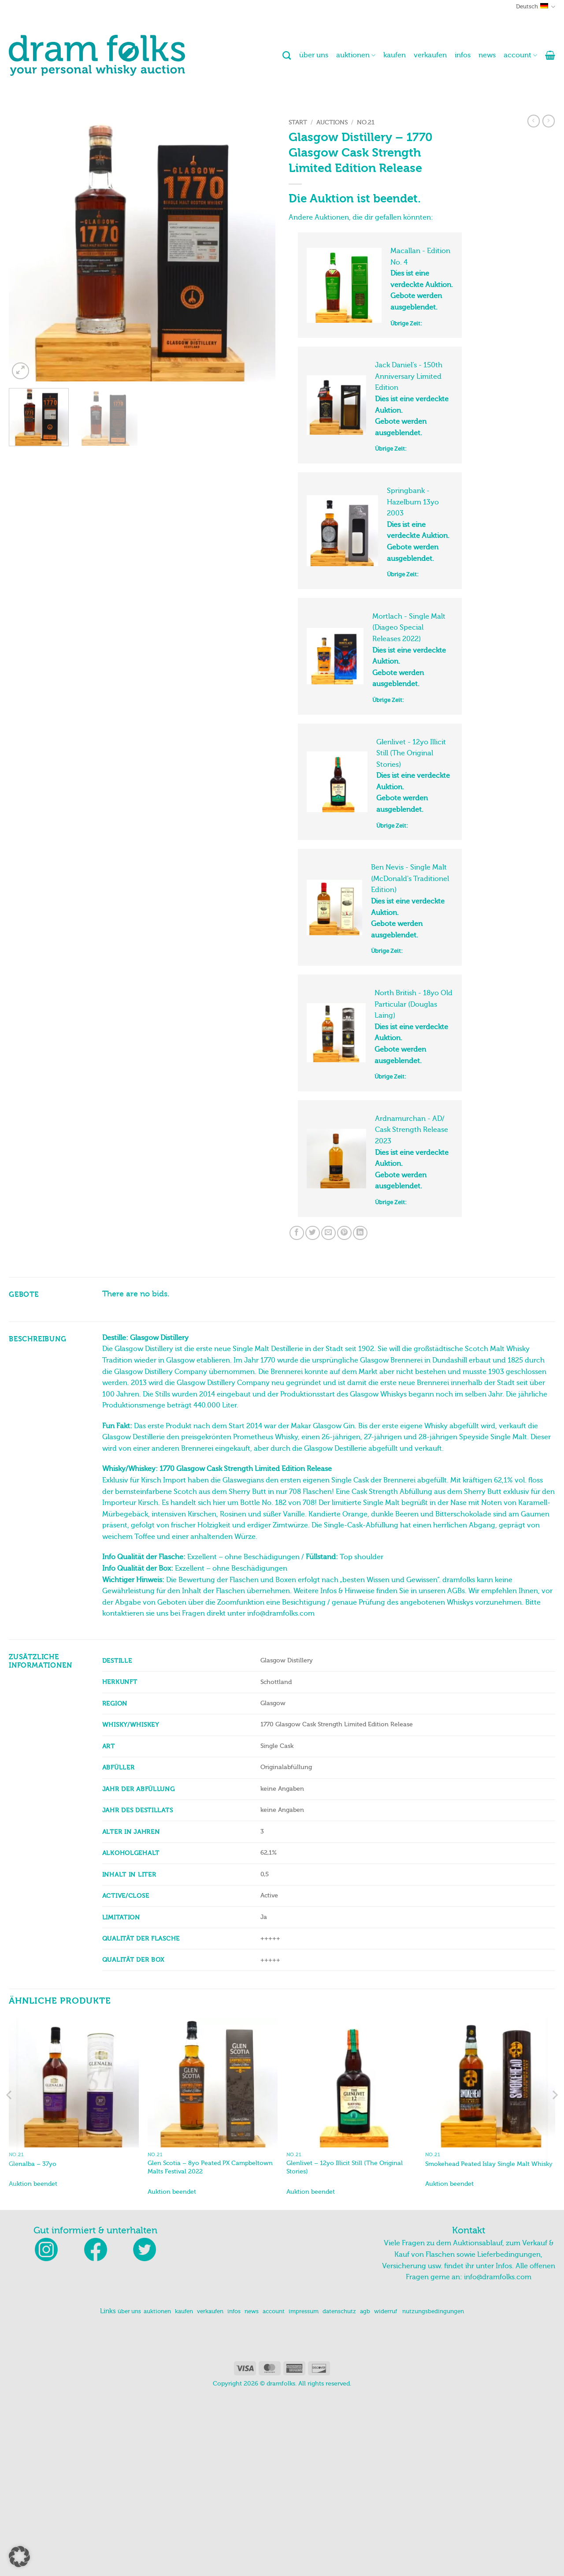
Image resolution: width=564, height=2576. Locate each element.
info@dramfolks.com (497, 2458)
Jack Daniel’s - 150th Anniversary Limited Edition (408, 399)
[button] (550, 55)
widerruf (385, 2492)
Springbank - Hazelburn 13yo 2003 (413, 547)
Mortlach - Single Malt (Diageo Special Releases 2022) (408, 695)
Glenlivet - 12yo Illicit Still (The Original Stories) (411, 843)
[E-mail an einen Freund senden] (328, 1413)
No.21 (366, 122)
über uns (313, 55)
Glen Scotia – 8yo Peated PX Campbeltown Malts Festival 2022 (210, 2348)
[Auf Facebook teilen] (296, 1413)
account (520, 55)
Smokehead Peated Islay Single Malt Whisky (489, 2344)
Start (298, 122)
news (487, 55)
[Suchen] (286, 55)
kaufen (394, 55)
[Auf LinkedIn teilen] (360, 1413)
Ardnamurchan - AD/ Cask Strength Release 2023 (411, 1288)
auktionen (355, 55)
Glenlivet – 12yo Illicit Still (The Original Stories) (344, 2348)
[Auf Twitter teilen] (312, 1413)
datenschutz (339, 2492)
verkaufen (430, 55)
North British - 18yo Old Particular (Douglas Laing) (414, 1139)
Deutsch (535, 7)
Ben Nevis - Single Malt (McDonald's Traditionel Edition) (410, 991)
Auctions (332, 122)
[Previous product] (548, 121)
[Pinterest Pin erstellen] (344, 1413)
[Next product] (533, 121)
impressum (304, 2492)
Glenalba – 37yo (32, 2344)
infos (463, 55)
